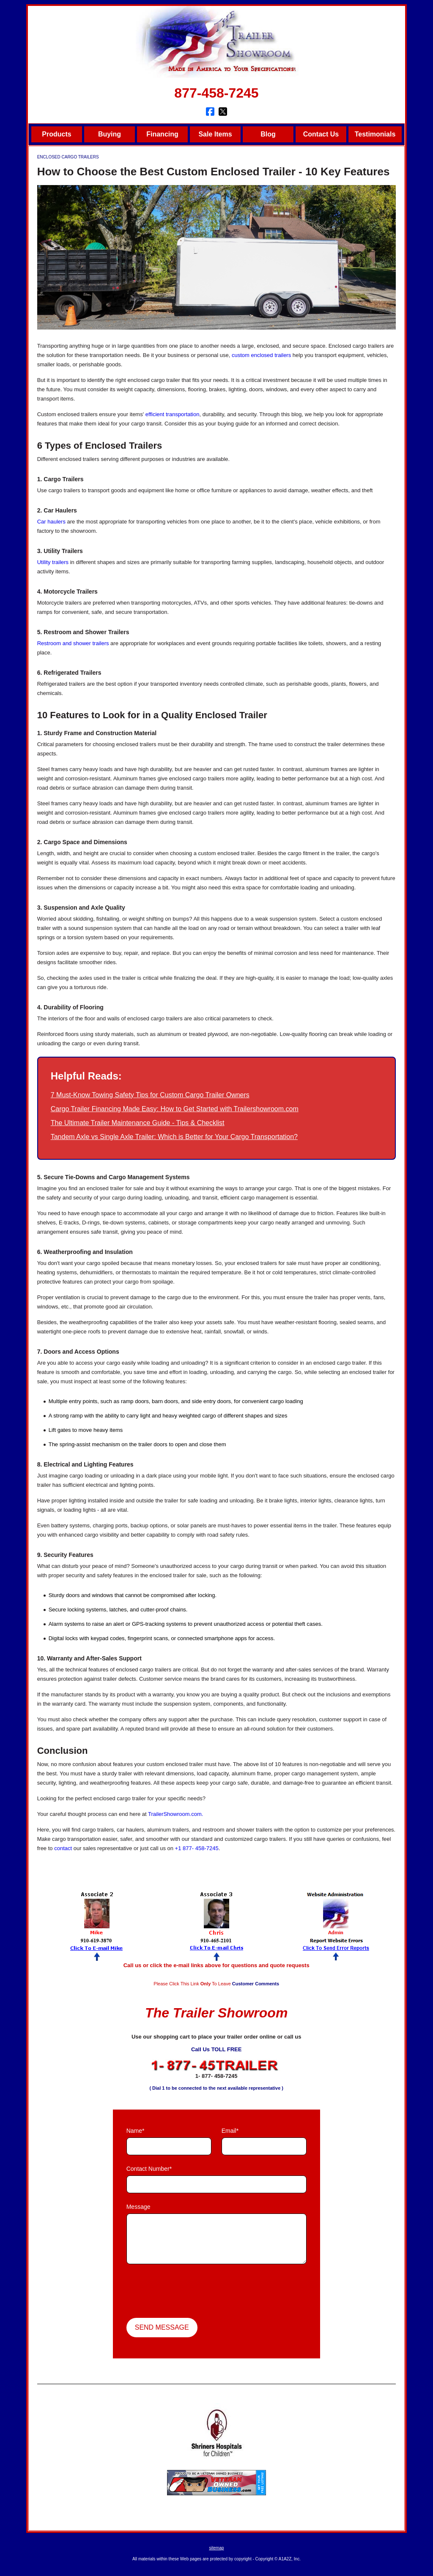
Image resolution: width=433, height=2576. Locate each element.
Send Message (162, 2327)
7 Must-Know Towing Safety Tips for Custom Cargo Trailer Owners (150, 1095)
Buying (109, 134)
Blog (268, 134)
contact (63, 1848)
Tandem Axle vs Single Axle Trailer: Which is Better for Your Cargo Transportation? (174, 1136)
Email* (230, 2130)
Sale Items (215, 134)
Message (138, 2206)
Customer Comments (255, 1983)
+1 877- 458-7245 (196, 1848)
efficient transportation (172, 414)
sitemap (216, 2548)
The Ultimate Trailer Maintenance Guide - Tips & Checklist (138, 1122)
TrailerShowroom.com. (175, 1814)
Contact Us (321, 134)
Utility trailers (53, 562)
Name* (135, 2130)
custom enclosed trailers (261, 355)
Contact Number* (149, 2168)
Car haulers (51, 521)
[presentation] (190, 2292)
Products (56, 134)
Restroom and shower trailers (73, 643)
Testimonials (375, 134)
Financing (162, 134)
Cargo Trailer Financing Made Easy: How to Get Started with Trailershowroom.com (175, 1108)
